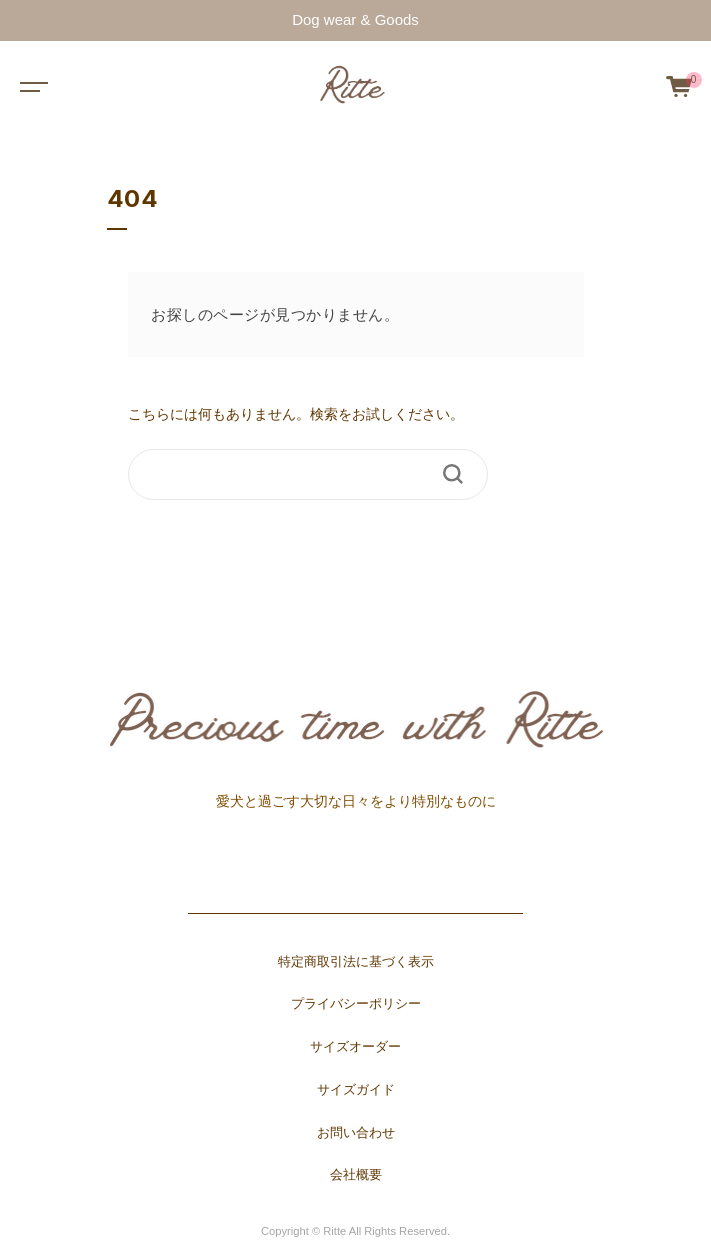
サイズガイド (356, 1090)
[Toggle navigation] (30, 86)
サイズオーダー (355, 1047)
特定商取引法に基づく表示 (356, 962)
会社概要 (356, 1175)
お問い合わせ (356, 1133)
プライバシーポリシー (356, 1004)
